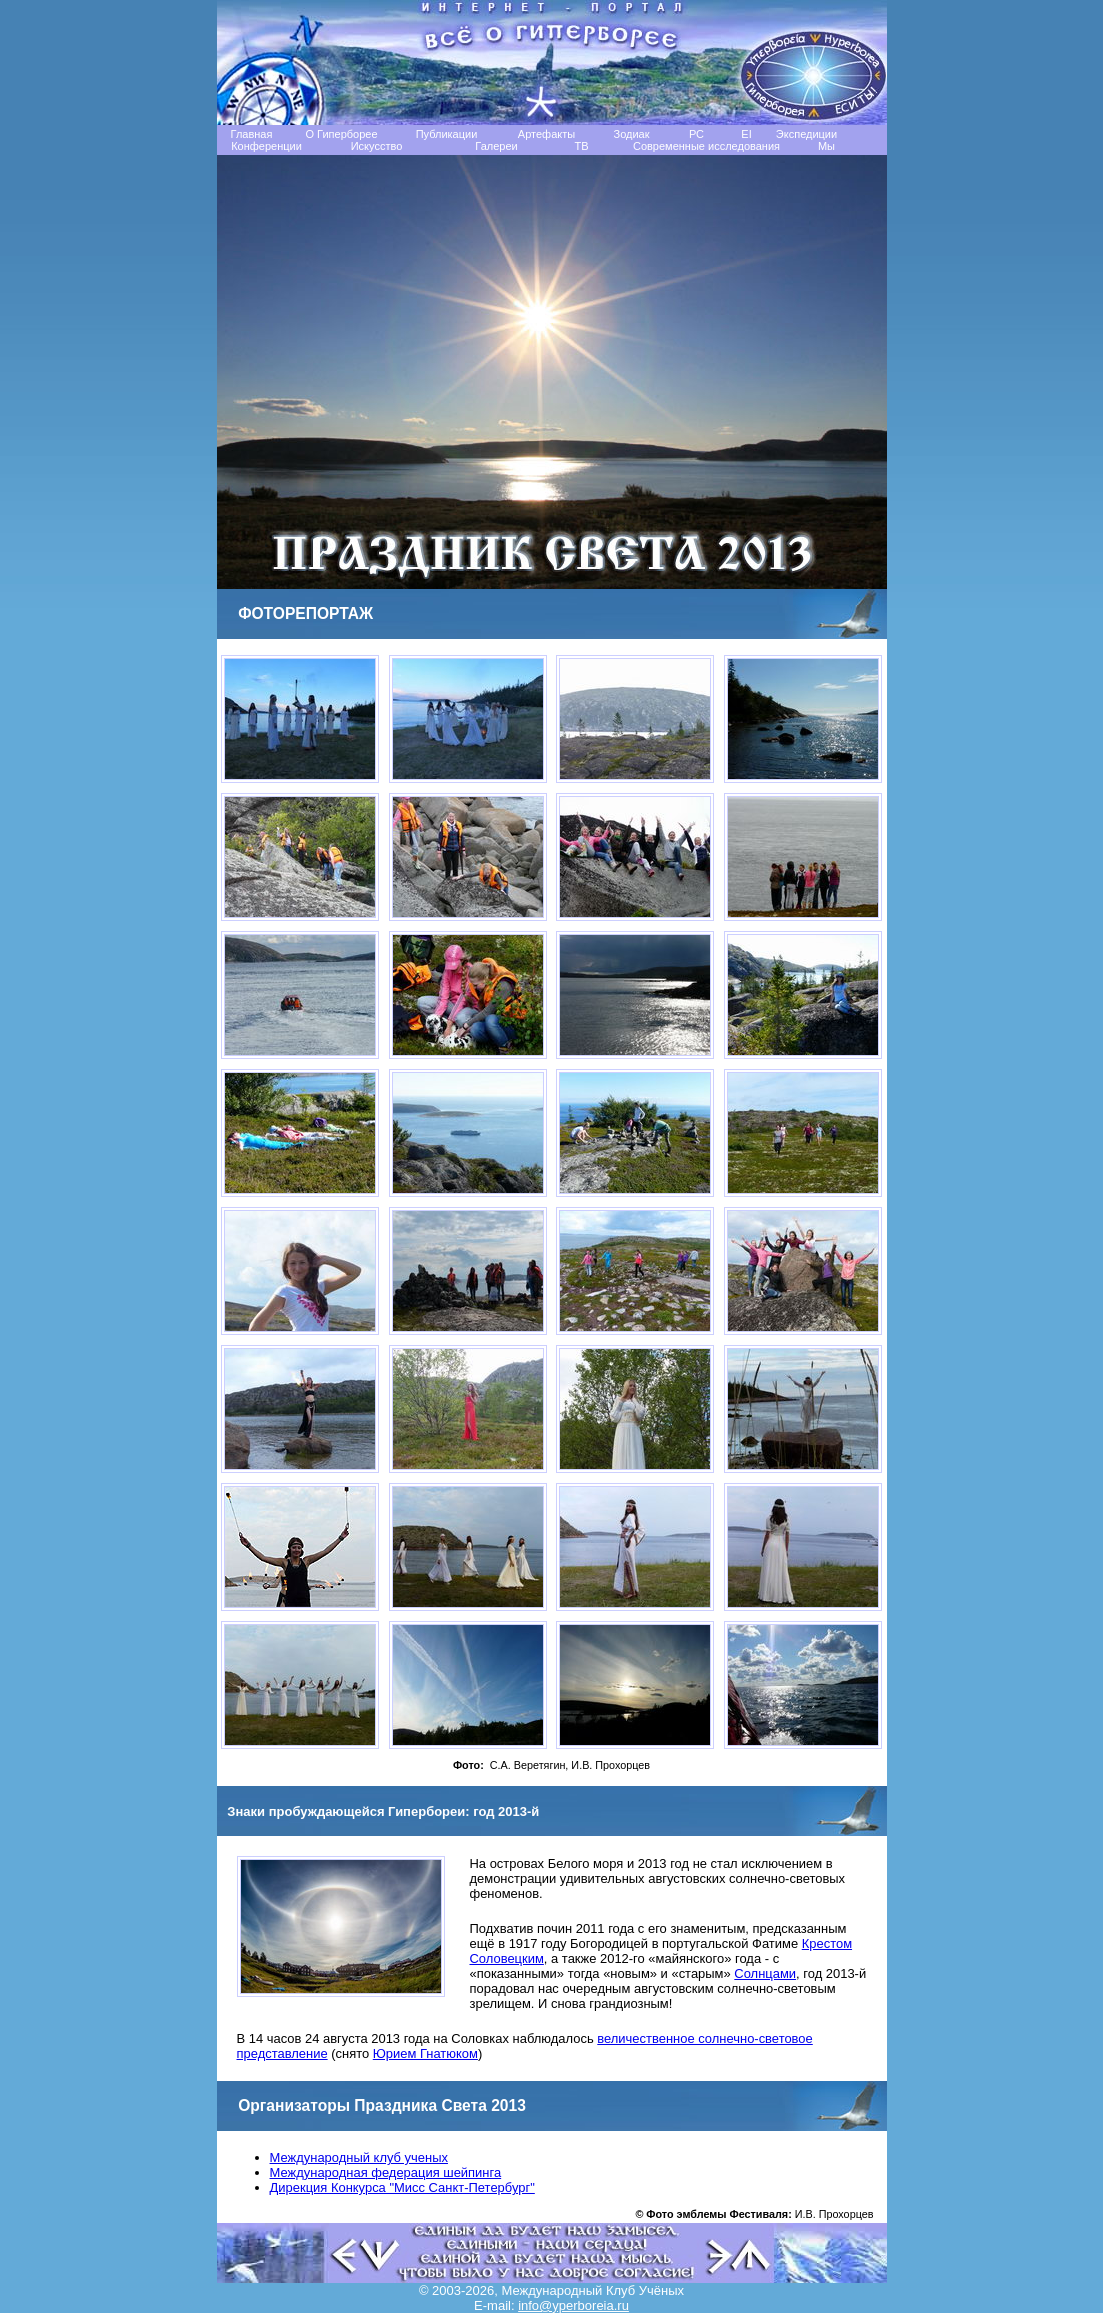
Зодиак (631, 134)
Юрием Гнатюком (425, 2053)
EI (746, 134)
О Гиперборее (341, 134)
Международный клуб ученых (359, 2157)
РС (696, 134)
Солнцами (765, 1973)
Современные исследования (706, 146)
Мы (826, 146)
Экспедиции (806, 134)
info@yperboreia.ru (573, 2305)
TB (581, 146)
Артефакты (546, 134)
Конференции (266, 146)
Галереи (496, 146)
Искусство (377, 146)
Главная (252, 134)
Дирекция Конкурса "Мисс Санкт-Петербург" (402, 2187)
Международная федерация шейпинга (386, 2172)
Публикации (447, 134)
